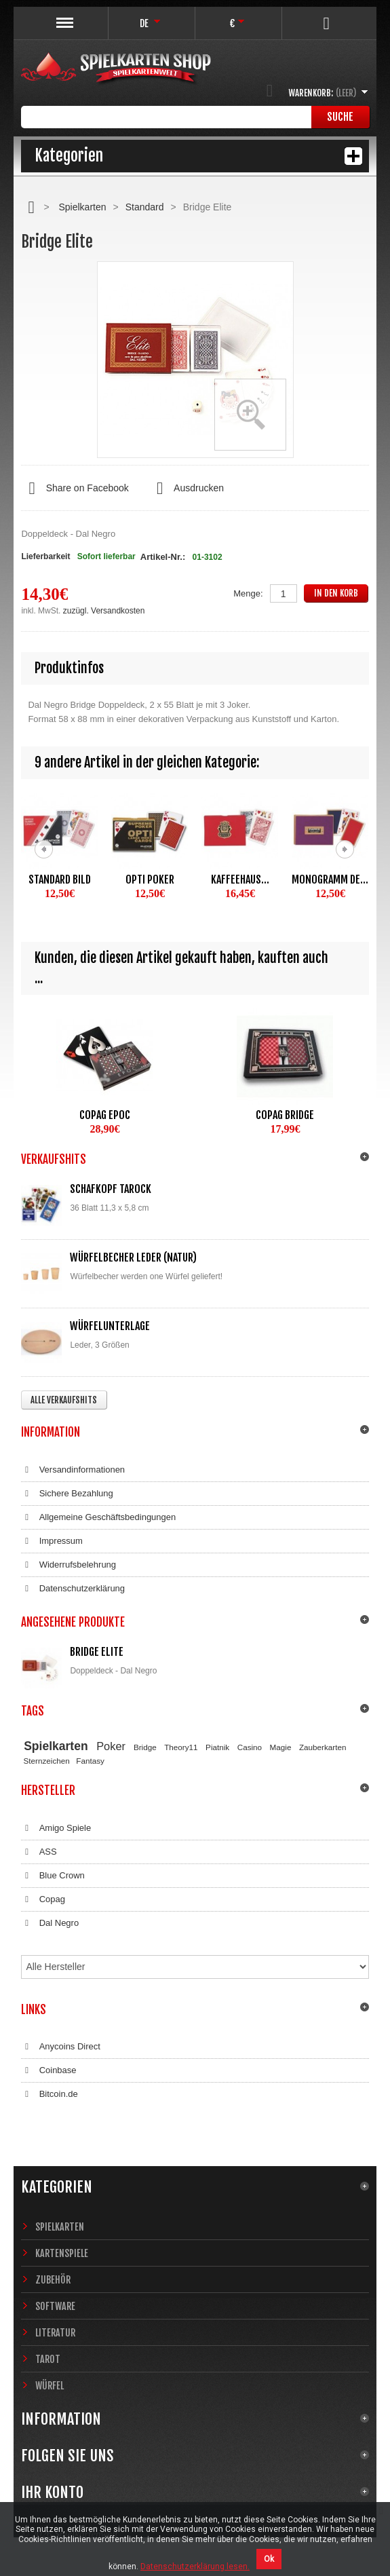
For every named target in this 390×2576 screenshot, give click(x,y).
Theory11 (180, 1747)
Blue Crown (52, 1875)
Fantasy (90, 1760)
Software (55, 2306)
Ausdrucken (186, 488)
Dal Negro (50, 1923)
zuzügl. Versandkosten (104, 610)
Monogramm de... (330, 879)
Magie (281, 1747)
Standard (144, 207)
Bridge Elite (96, 1652)
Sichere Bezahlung (67, 1493)
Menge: (247, 593)
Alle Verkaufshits (64, 1400)
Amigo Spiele (56, 1828)
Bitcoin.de (49, 2094)
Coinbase (48, 2070)
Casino (249, 1747)
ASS (38, 1851)
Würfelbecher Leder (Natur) (133, 1257)
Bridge (145, 1747)
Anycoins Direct (60, 2046)
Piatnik (217, 1747)
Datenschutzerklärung (73, 1588)
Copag (43, 1899)
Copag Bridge (285, 1115)
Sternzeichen (47, 1760)
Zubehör (53, 2280)
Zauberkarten (323, 1747)
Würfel (49, 2385)
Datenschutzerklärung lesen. (195, 2566)
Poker (110, 1746)
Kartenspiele (61, 2253)
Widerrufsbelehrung (68, 1564)
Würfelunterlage (110, 1326)
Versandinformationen (73, 1469)
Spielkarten (82, 207)
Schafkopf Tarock (110, 1189)
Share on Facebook (74, 488)
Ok (269, 2559)
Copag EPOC (104, 1115)
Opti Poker (149, 879)
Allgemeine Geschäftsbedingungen (98, 1517)
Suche (340, 117)
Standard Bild (59, 879)
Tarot (47, 2359)
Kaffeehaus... (240, 879)
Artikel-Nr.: (162, 557)
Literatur (55, 2332)
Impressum (52, 1541)
